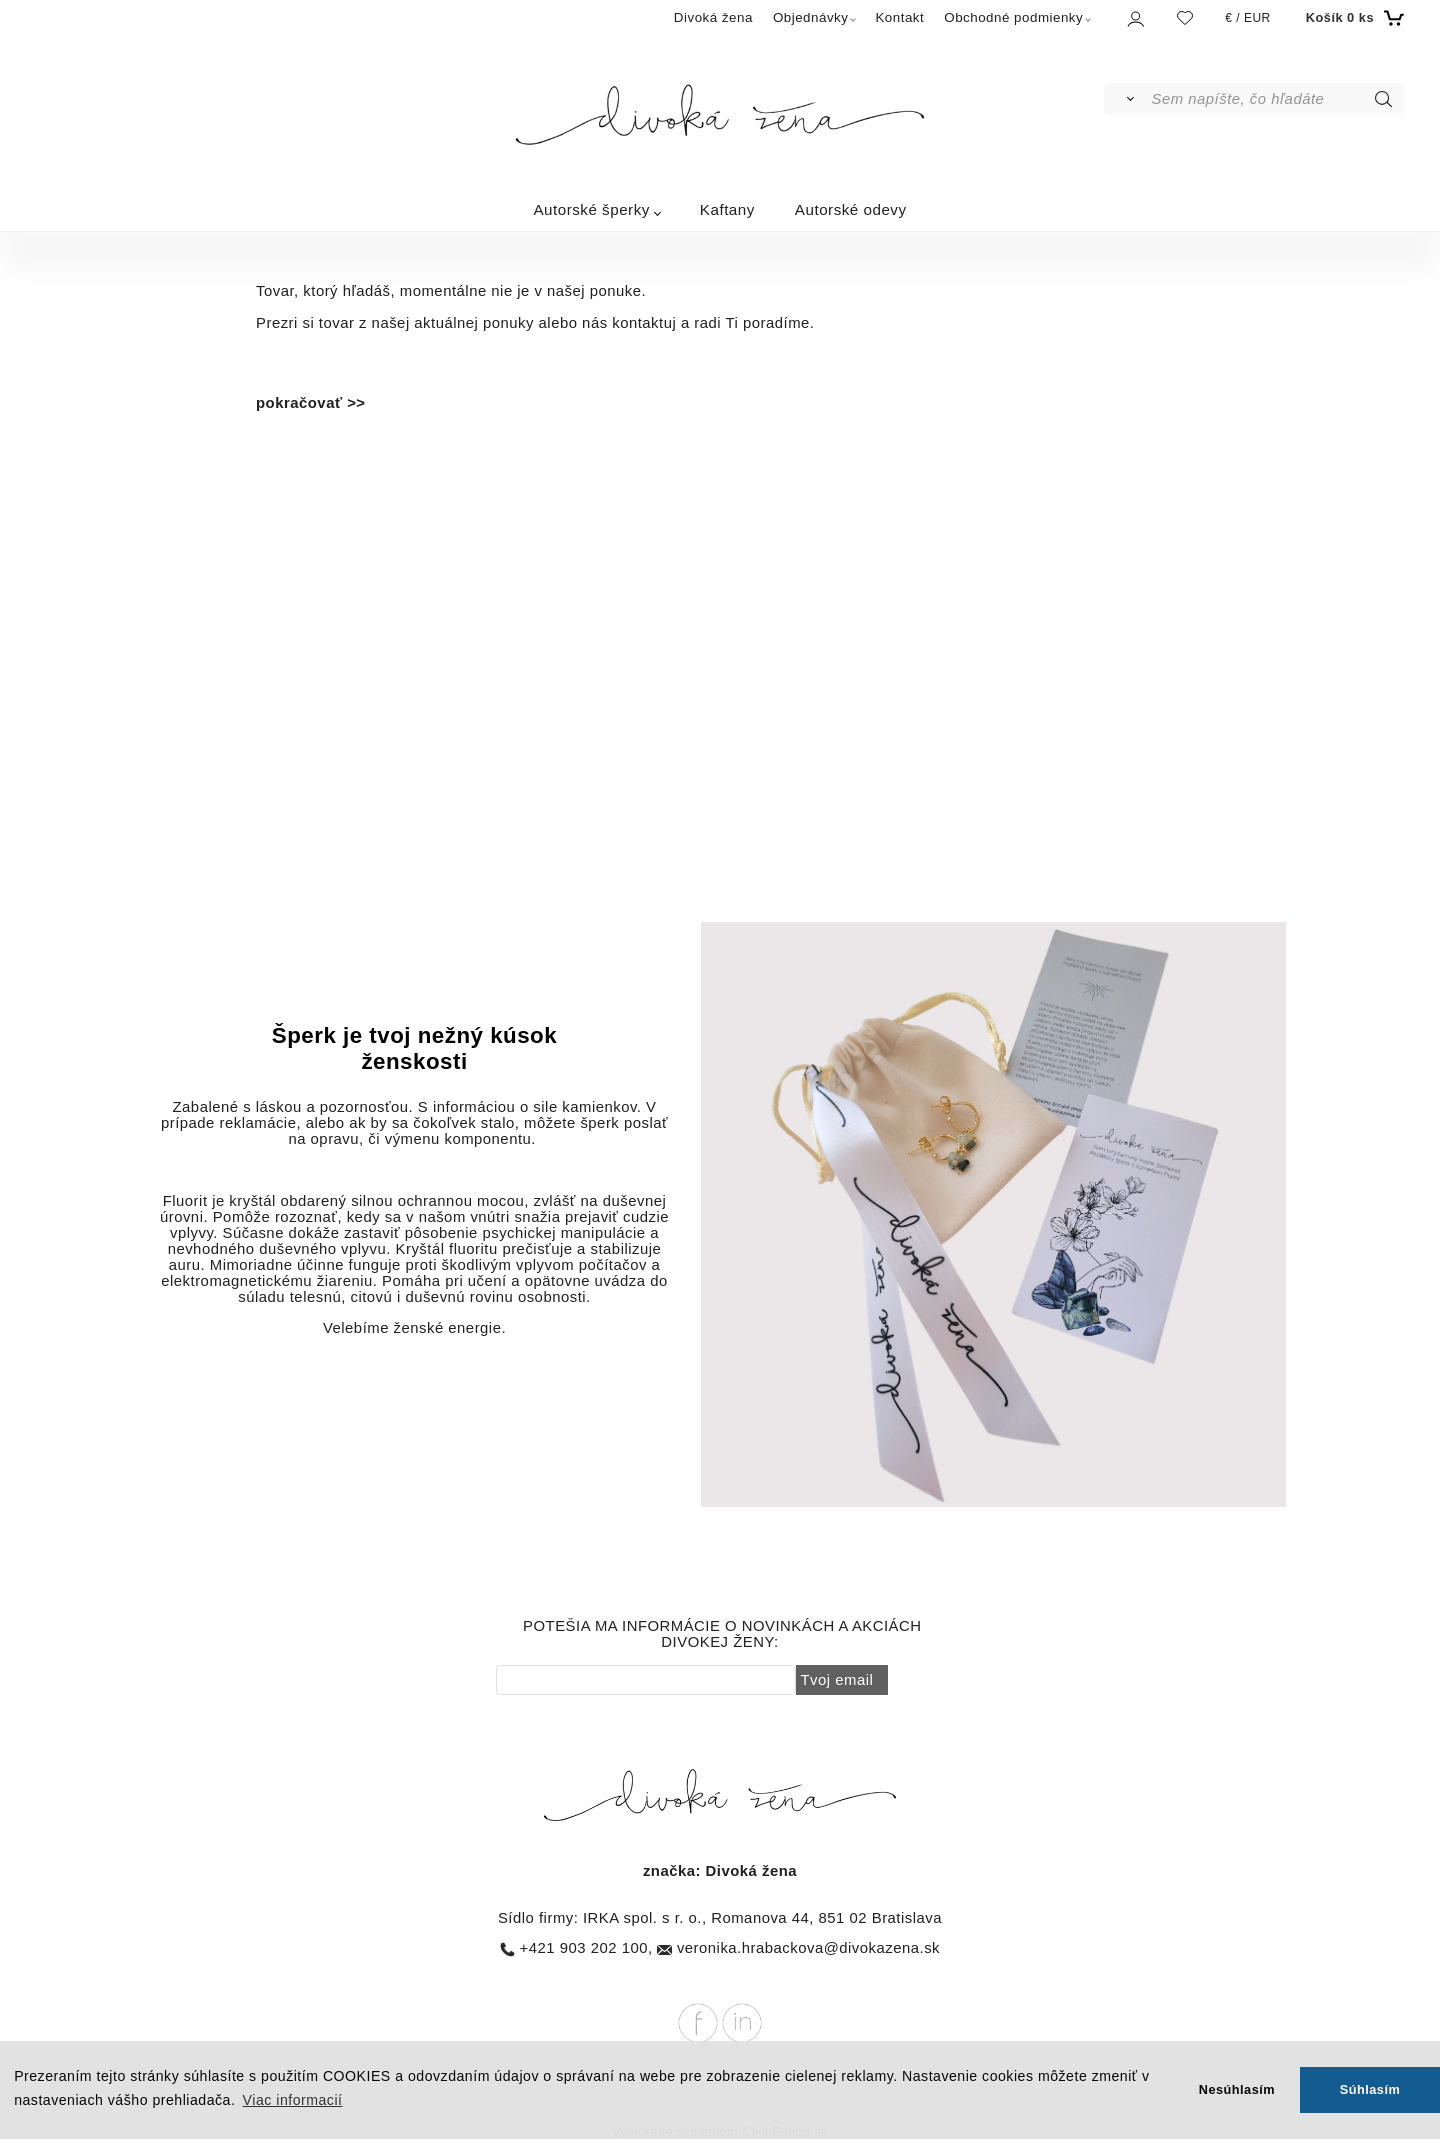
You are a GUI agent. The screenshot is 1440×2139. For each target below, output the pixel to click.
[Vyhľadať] (1126, 99)
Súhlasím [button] (1370, 2089)
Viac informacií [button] (293, 2100)
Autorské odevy (851, 209)
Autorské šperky (591, 209)
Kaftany (727, 209)
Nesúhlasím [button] (1237, 2089)
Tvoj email (837, 1680)
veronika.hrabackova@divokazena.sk (808, 1948)
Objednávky (811, 17)
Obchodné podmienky (1013, 17)
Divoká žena (713, 17)
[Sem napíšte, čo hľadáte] (1276, 99)
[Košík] (1352, 18)
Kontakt (899, 17)
